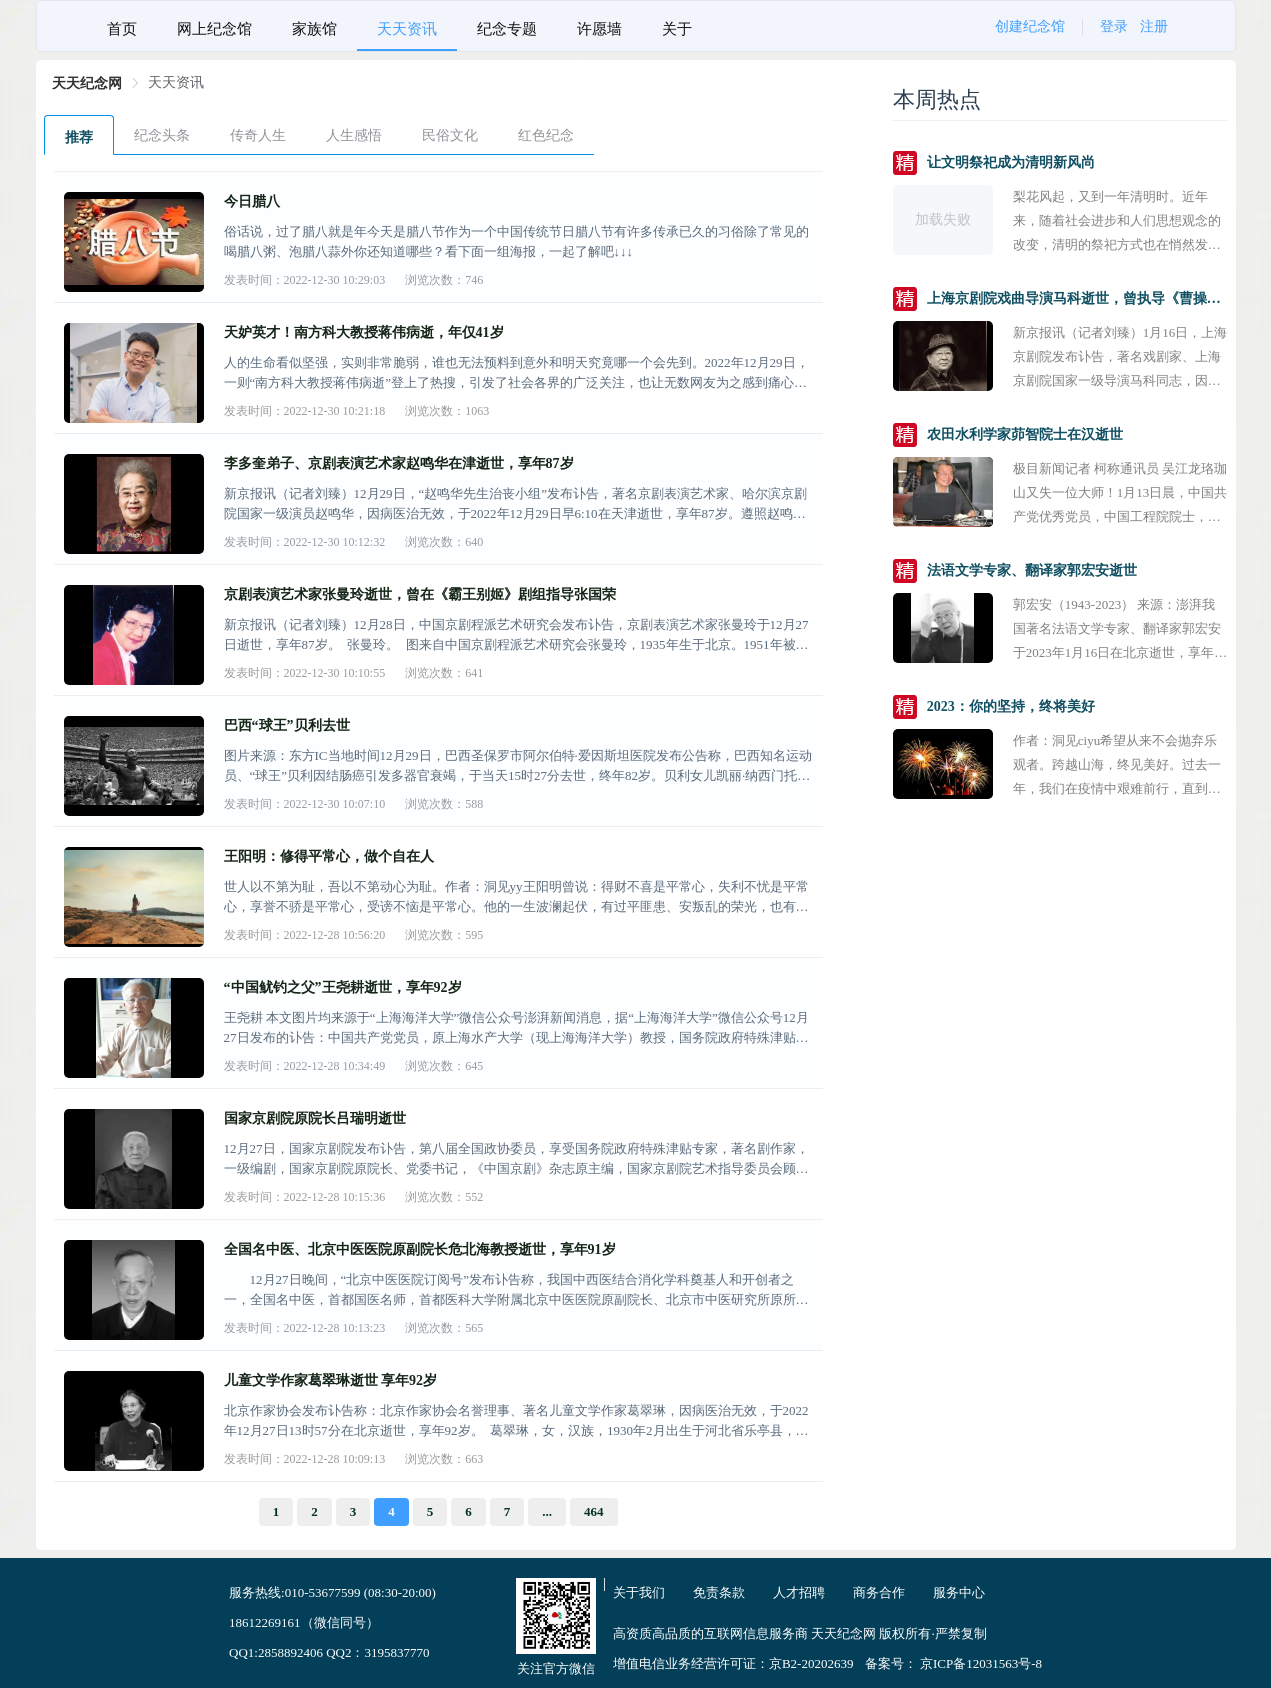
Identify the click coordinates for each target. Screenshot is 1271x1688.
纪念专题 (507, 29)
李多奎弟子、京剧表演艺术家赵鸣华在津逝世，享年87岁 (399, 463)
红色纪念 (546, 135)
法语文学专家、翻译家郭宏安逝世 (1032, 570)
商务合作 (879, 1592)
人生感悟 (354, 135)
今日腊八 (252, 201)
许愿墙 (599, 29)
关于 (677, 29)
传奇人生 (258, 135)
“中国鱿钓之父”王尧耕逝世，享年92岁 (343, 987)
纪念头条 (162, 135)
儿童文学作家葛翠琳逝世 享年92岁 (331, 1380)
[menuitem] (122, 26)
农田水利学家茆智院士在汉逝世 (1025, 434)
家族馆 (314, 29)
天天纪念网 (87, 83)
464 (594, 1511)
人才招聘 (799, 1592)
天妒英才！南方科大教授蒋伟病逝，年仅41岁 (364, 332)
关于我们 (639, 1592)
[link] (87, 83)
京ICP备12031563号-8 (981, 1663)
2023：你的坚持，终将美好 (1011, 706)
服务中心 (959, 1592)
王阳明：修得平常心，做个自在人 (329, 856)
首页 (122, 29)
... (547, 1511)
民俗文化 (450, 135)
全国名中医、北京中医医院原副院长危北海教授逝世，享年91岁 (420, 1249)
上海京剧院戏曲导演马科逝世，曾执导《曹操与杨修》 (1077, 298)
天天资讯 (407, 29)
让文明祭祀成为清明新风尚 (1011, 162)
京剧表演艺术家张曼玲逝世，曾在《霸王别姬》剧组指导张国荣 (420, 594)
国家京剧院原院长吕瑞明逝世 (315, 1118)
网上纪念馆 (214, 29)
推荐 (79, 137)
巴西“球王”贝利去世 (287, 725)
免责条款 (719, 1592)
